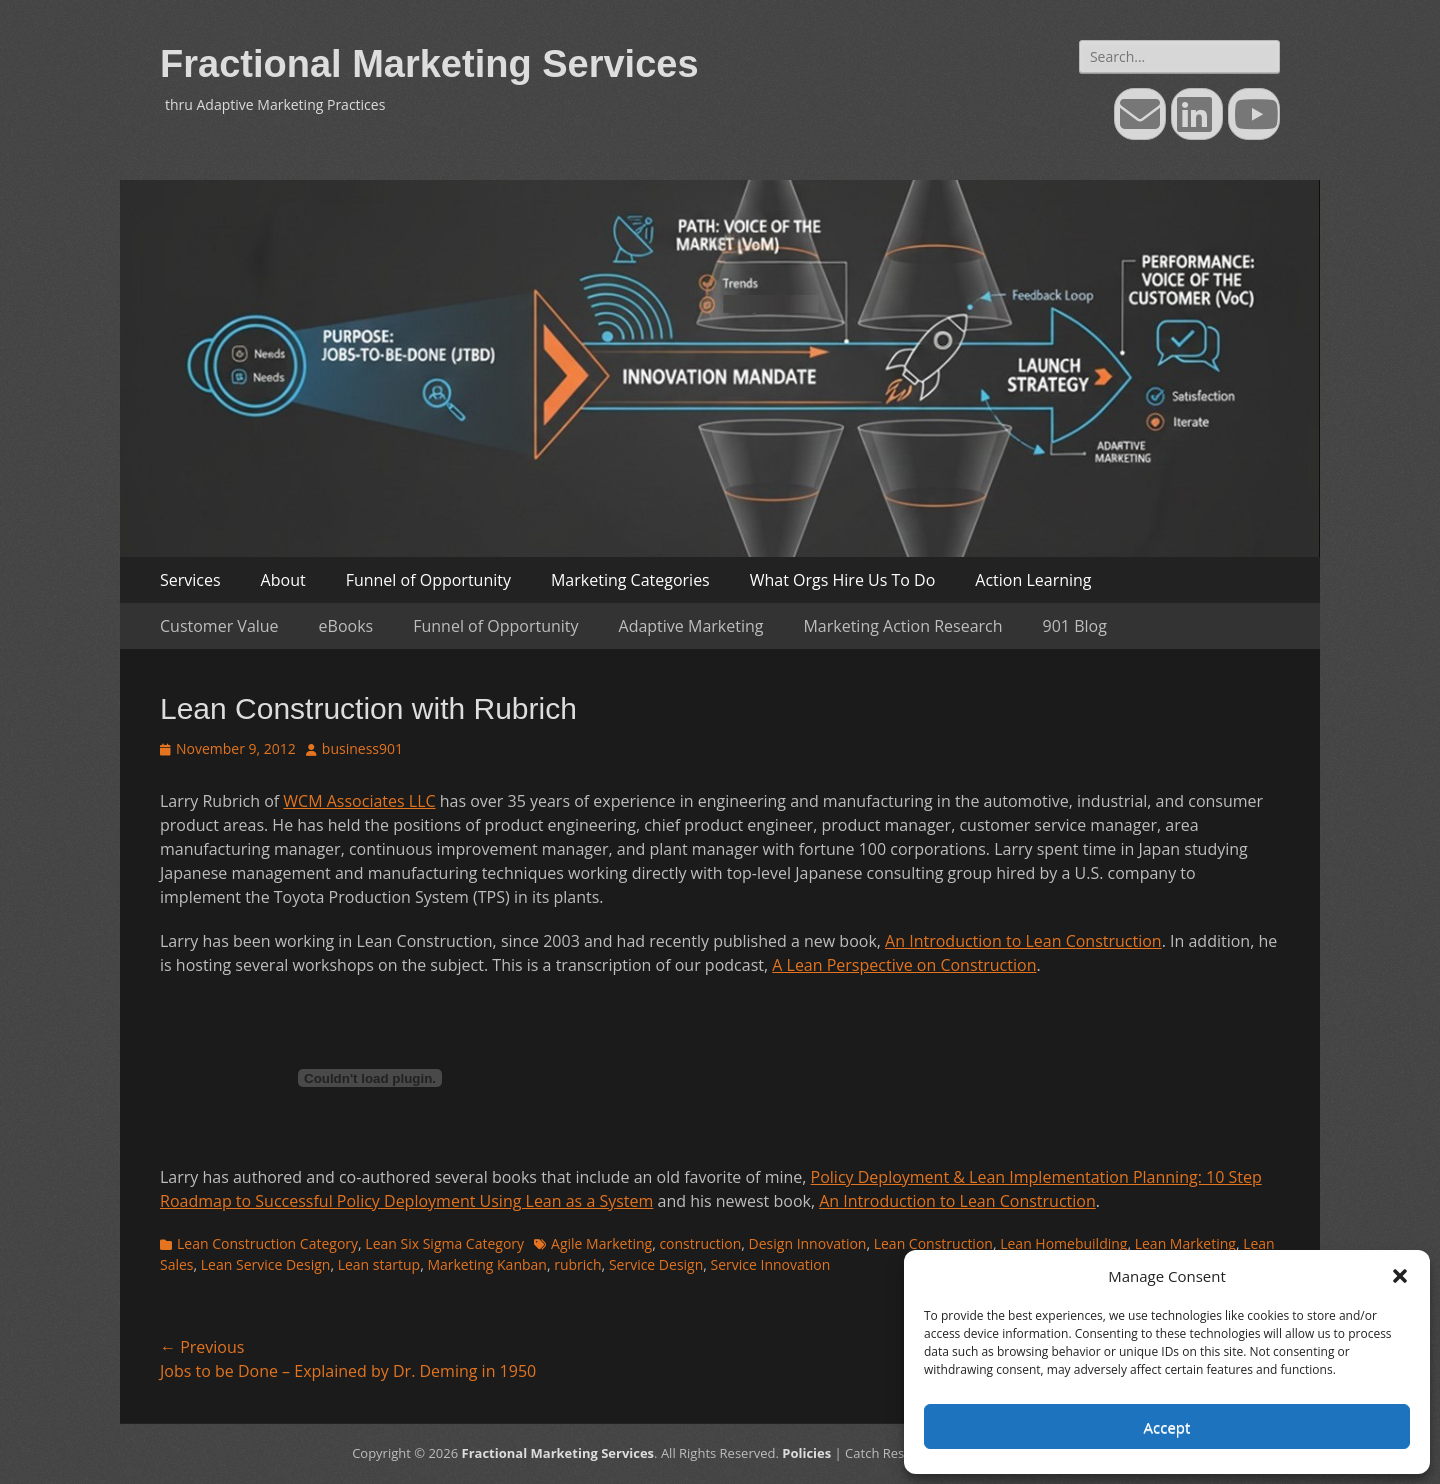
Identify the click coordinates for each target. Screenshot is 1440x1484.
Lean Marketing (1185, 1243)
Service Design (656, 1264)
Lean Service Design (266, 1264)
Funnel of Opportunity (428, 580)
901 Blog (1075, 626)
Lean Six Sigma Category (444, 1243)
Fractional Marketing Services (429, 64)
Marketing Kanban (487, 1264)
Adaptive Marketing (691, 626)
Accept (1167, 1427)
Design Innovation (808, 1243)
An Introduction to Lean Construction (1023, 941)
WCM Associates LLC (359, 801)
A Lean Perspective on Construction (904, 965)
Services (190, 580)
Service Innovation (771, 1264)
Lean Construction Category (267, 1243)
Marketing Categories (630, 580)
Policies (806, 1453)
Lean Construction (933, 1243)
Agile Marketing (601, 1243)
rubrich (577, 1264)
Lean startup (379, 1264)
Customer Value (219, 626)
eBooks (346, 626)
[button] (1400, 1276)
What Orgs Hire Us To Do (843, 580)
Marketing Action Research (902, 626)
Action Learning (1033, 580)
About (283, 580)
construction (700, 1243)
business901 (362, 748)
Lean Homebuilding (1063, 1243)
